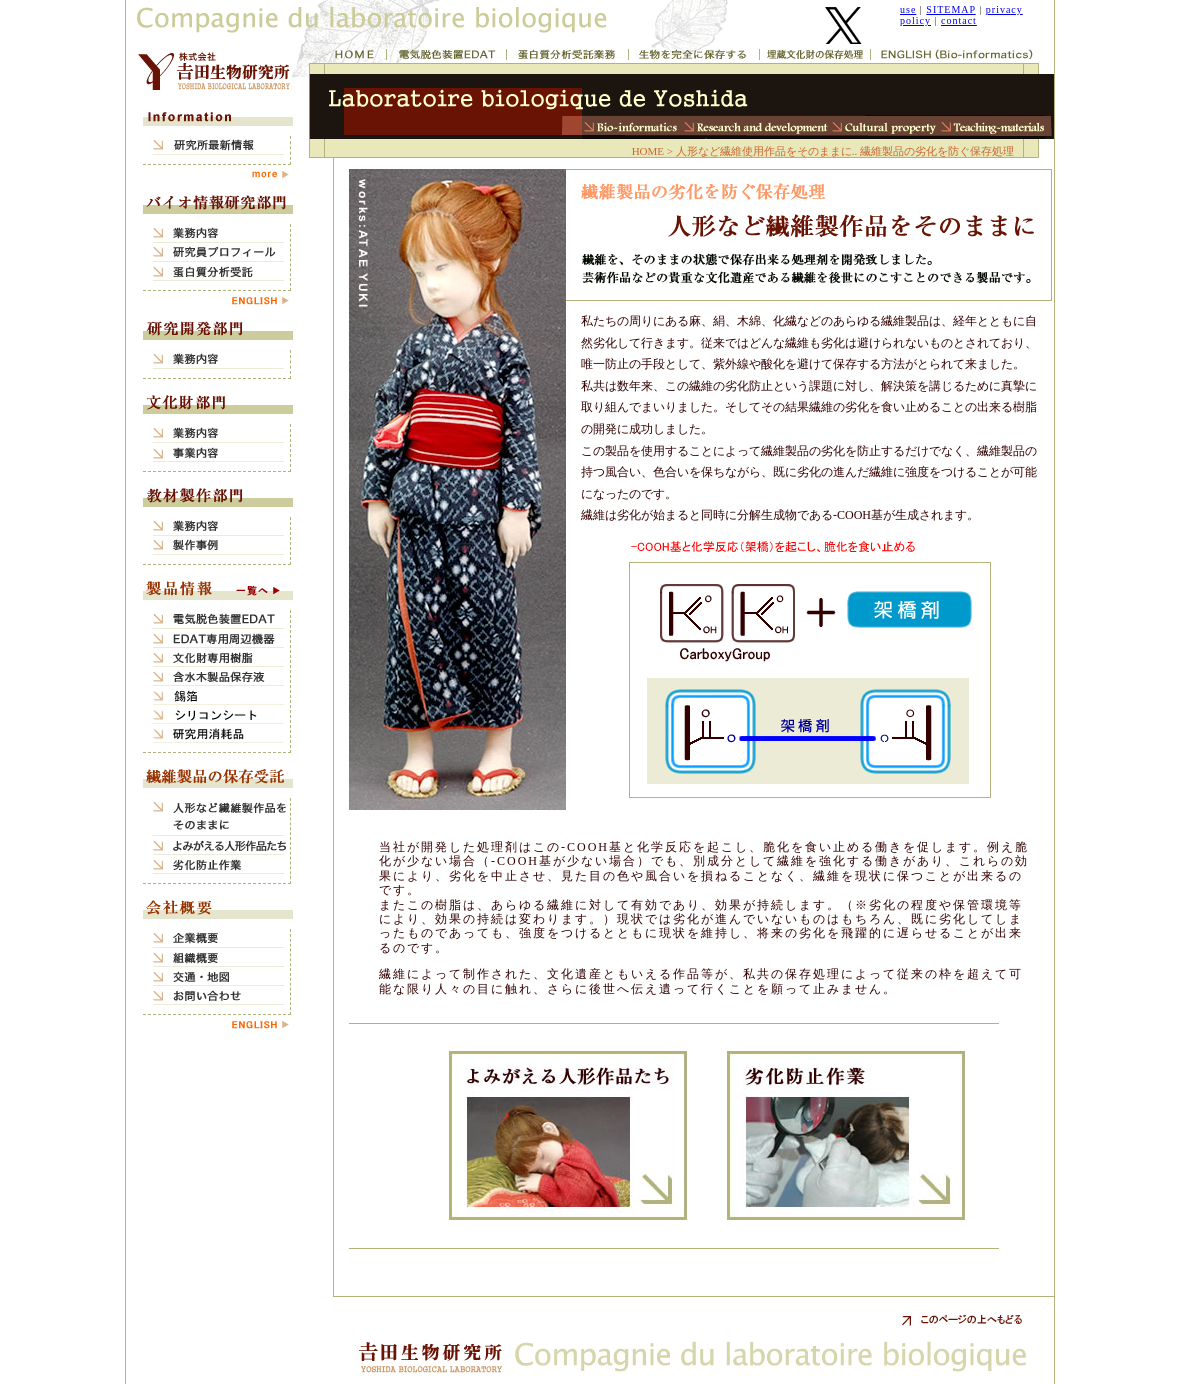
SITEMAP (950, 9)
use (908, 9)
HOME (648, 151)
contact (959, 20)
